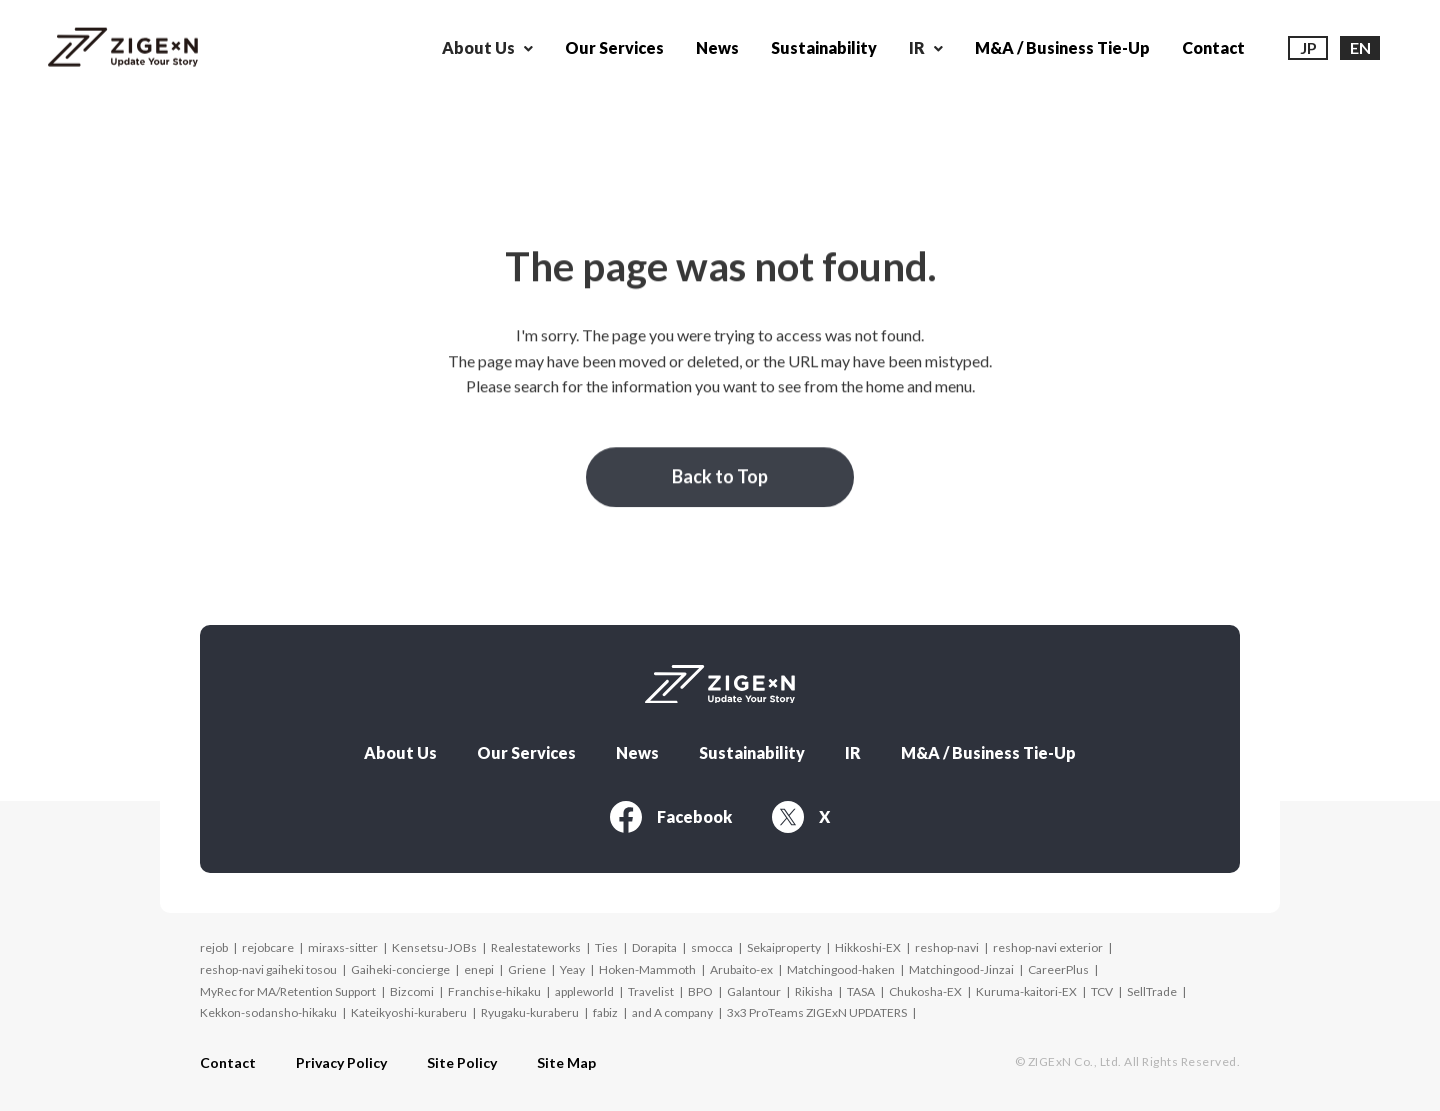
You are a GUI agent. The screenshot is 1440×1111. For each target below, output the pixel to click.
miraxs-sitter (343, 947)
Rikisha (814, 991)
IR (853, 753)
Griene (527, 969)
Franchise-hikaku (494, 991)
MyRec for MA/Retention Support (288, 991)
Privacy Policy (341, 1063)
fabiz (605, 1012)
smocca (712, 947)
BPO (700, 991)
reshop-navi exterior (1048, 947)
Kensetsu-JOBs (434, 947)
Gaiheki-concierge (400, 969)
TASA (861, 991)
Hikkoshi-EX (868, 947)
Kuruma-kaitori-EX (1026, 991)
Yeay (572, 969)
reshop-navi (947, 947)
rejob (214, 947)
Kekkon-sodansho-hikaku (268, 1012)
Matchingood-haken (841, 969)
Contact (1213, 47)
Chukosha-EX (925, 991)
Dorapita (654, 947)
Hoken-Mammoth (647, 969)
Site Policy (462, 1063)
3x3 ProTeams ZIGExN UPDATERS (817, 1012)
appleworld (584, 991)
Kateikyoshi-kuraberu (409, 1012)
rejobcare (268, 947)
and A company (672, 1012)
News (717, 47)
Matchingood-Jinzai (961, 969)
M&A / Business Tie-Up (1062, 47)
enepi (479, 969)
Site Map (566, 1063)
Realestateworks (536, 947)
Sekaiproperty (784, 947)
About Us (400, 753)
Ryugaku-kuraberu (530, 1012)
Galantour (754, 991)
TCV (1102, 991)
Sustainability (824, 47)
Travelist (651, 991)
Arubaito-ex (741, 969)
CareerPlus (1058, 969)
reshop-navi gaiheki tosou (268, 969)
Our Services (614, 47)
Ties (606, 947)
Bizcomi (412, 991)
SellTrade (1152, 991)
